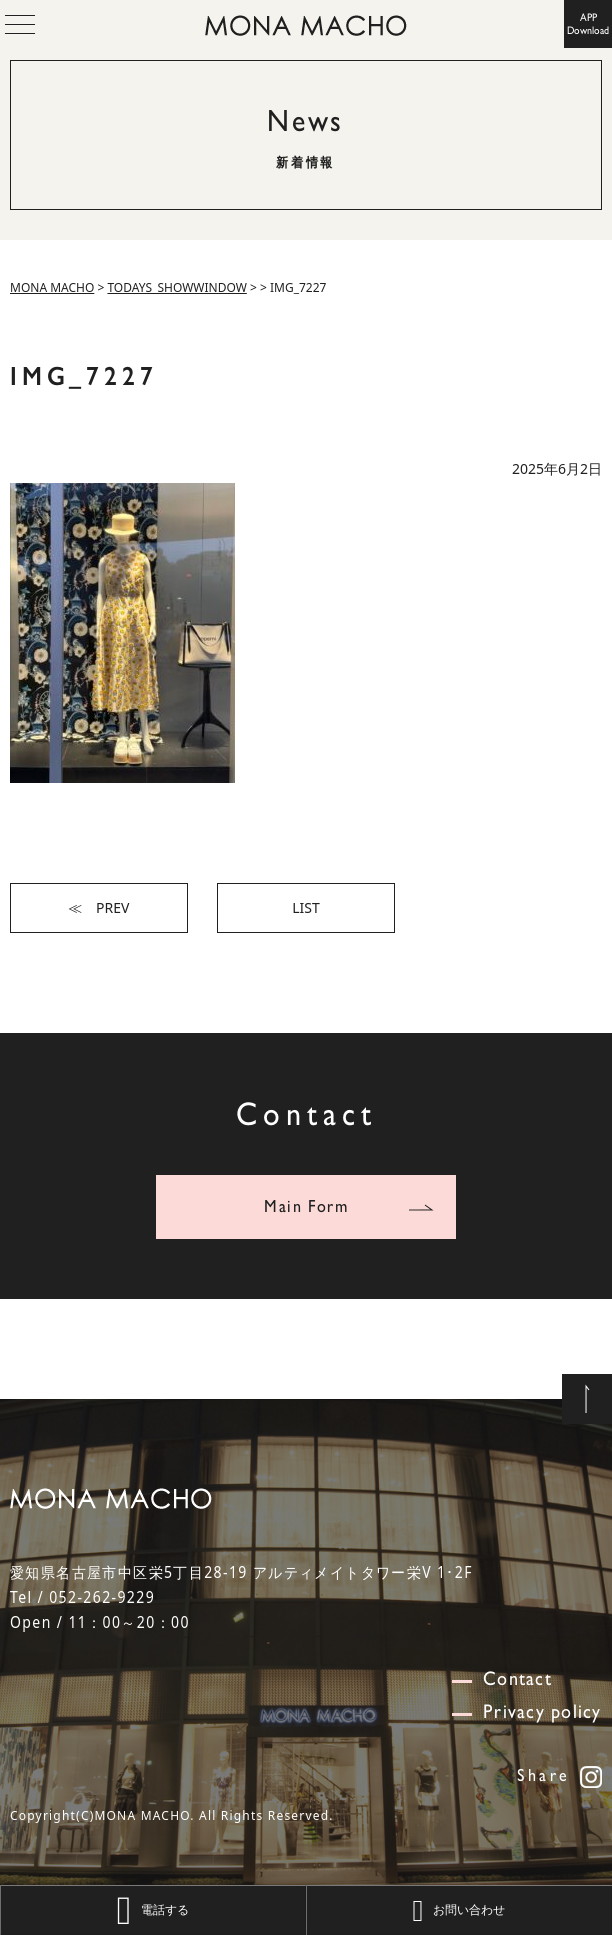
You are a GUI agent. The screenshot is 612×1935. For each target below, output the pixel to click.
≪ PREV (98, 907)
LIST (306, 907)
